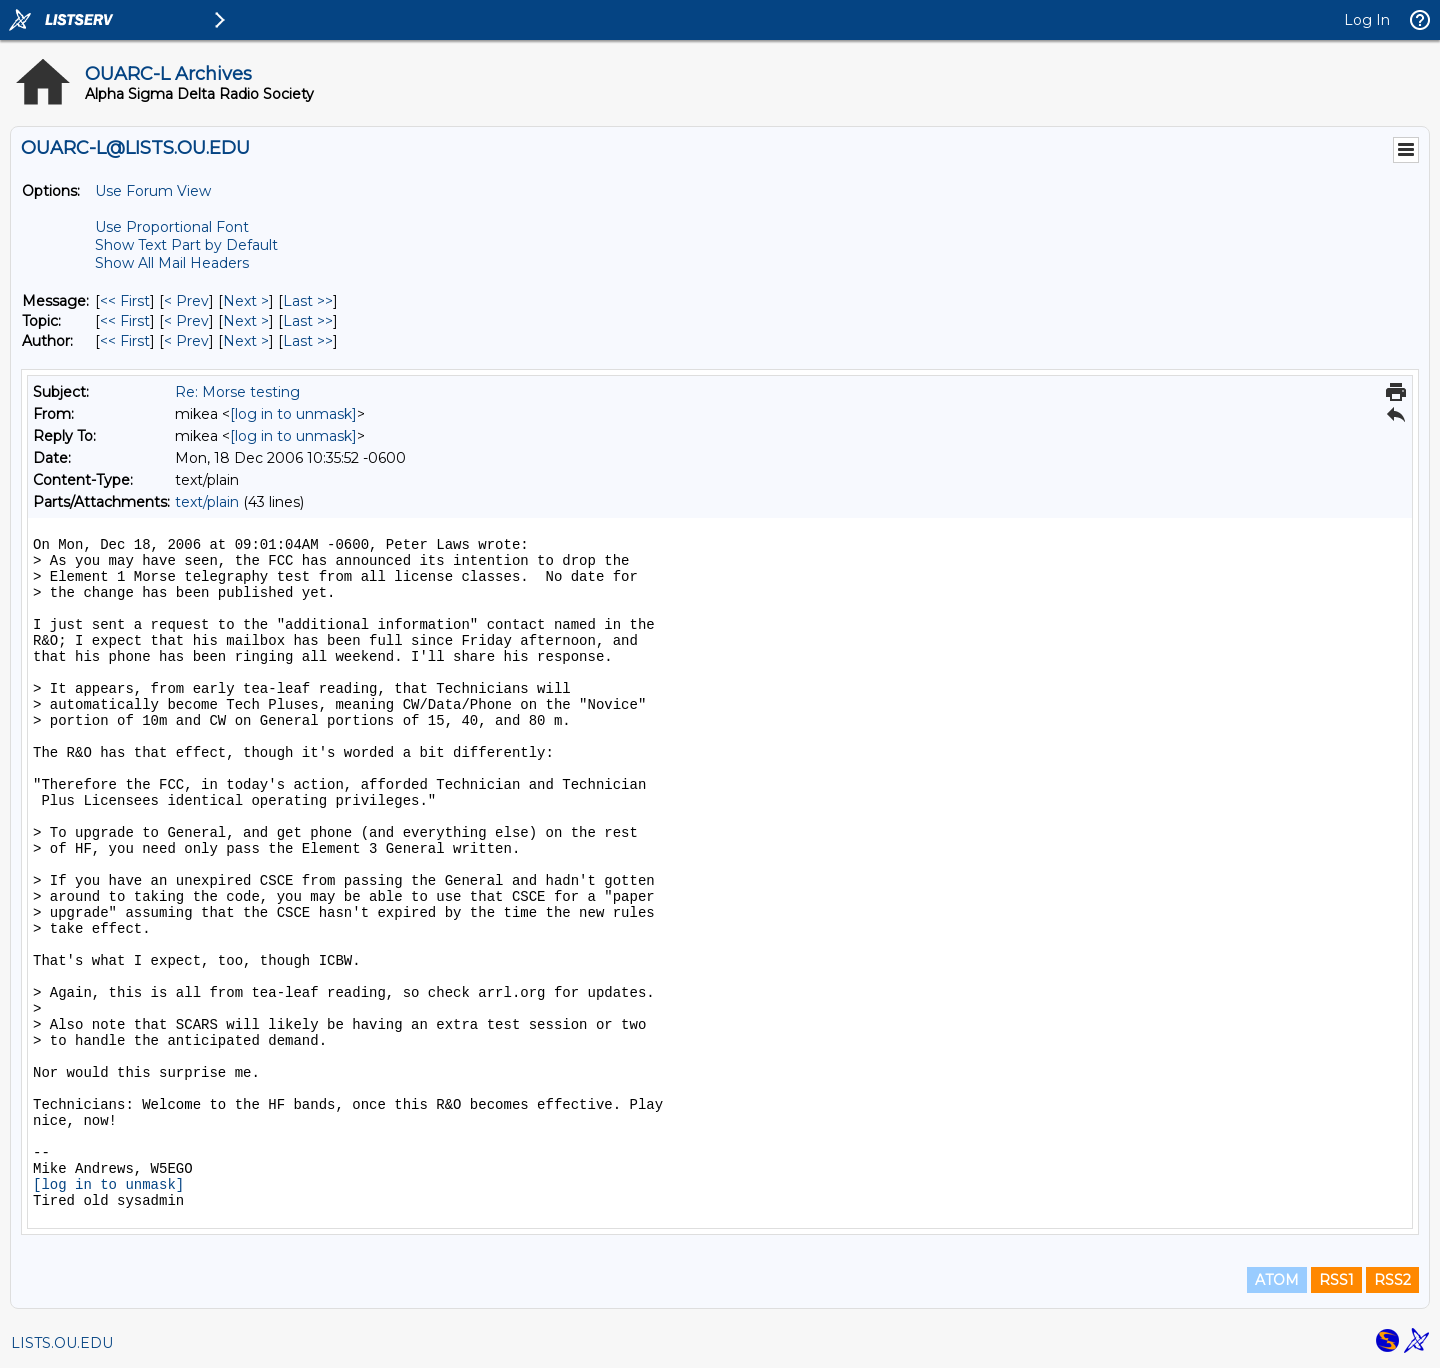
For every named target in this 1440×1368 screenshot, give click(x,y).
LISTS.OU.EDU (62, 1343)
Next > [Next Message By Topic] (246, 321)
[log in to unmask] (293, 414)
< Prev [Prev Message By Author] (186, 341)
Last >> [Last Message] (308, 301)
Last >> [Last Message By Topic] (308, 321)
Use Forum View (153, 191)
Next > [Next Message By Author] (246, 341)
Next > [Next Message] (246, 301)
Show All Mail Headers (172, 263)
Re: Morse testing (237, 392)
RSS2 (1392, 1280)
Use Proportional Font (172, 227)
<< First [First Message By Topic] (125, 321)
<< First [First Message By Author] (125, 341)
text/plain (207, 502)
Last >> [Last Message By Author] (308, 341)
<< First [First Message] (125, 301)
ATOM (1277, 1280)
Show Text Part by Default (186, 245)
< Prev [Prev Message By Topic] (186, 321)
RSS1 (1336, 1280)
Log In (1367, 20)
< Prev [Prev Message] (186, 301)
